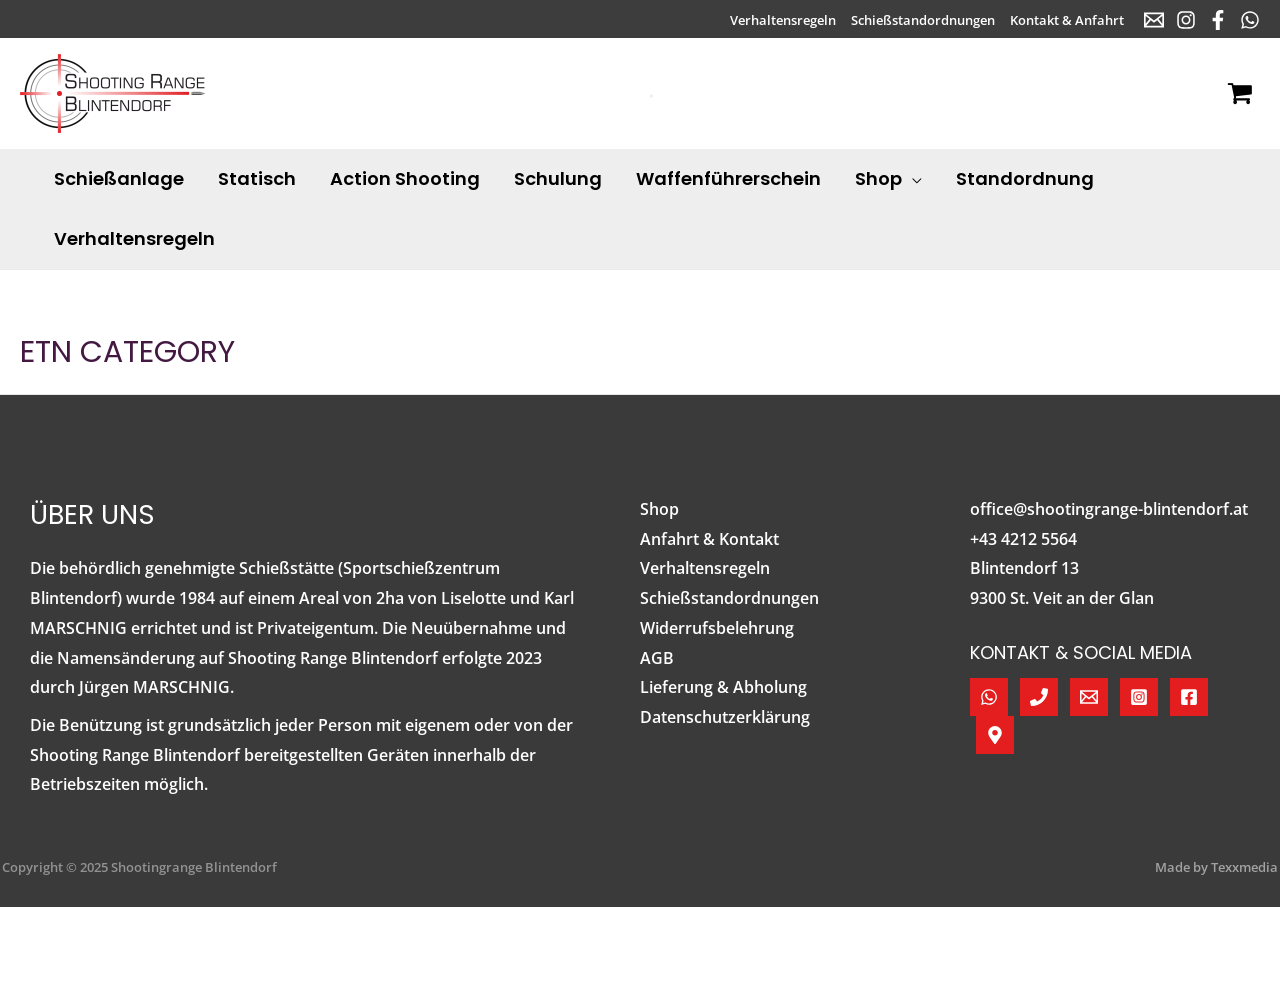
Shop (659, 509)
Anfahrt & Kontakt (709, 539)
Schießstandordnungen (729, 598)
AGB (657, 658)
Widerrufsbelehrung (717, 628)
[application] (912, 179)
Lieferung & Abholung (723, 687)
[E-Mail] (1154, 20)
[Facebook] (1218, 20)
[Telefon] (1039, 697)
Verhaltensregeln (705, 568)
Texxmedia (1244, 867)
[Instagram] (1186, 20)
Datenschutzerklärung (725, 717)
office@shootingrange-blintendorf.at (1109, 509)
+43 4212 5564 (1023, 539)
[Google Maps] (995, 735)
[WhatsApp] (1250, 20)
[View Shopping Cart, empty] (1239, 94)
